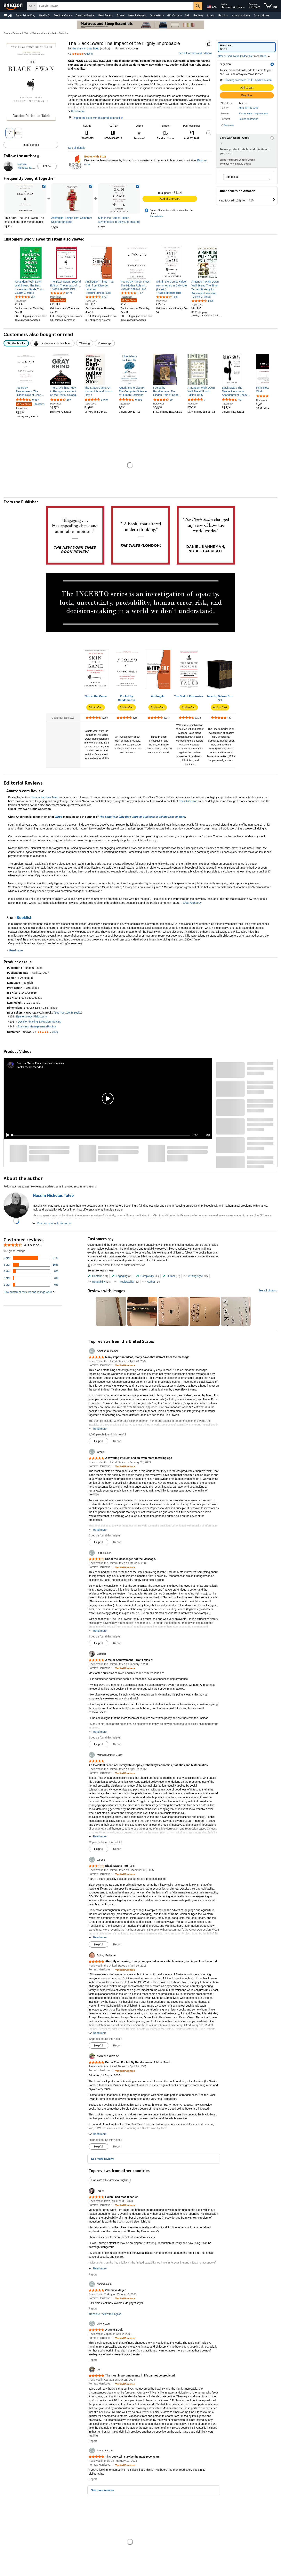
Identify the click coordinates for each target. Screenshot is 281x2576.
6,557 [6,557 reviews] (35, 399)
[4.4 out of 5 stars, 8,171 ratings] (61, 292)
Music (210, 15)
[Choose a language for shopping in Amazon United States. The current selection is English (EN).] (211, 6)
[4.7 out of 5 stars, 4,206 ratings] (202, 300)
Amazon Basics (85, 15)
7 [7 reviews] (204, 399)
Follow (47, 166)
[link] (72, 198)
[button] (7, 15)
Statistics (63, 33)
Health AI (44, 15)
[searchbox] (115, 6)
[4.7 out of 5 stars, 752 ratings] (25, 296)
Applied (52, 33)
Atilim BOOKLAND (248, 108)
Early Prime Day (25, 15)
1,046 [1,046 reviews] (104, 399)
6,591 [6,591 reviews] (138, 399)
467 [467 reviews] (240, 399)
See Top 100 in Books (68, 1012)
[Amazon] (13, 6)
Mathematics (38, 33)
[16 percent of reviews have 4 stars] (31, 1265)
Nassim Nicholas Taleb (85, 48)
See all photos (267, 1290)
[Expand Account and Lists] (244, 7)
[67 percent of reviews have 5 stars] (31, 1258)
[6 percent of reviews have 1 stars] (31, 1285)
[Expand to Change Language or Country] (217, 7)
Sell (187, 15)
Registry (198, 15)
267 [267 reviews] (69, 399)
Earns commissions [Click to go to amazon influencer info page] (53, 1062)
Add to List (232, 176)
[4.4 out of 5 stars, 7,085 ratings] (167, 296)
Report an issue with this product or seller (95, 117)
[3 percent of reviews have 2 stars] (31, 1278)
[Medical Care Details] (72, 15)
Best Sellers (105, 15)
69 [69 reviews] (171, 399)
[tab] (97, 1276)
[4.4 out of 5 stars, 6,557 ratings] (132, 292)
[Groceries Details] (163, 15)
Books (120, 15)
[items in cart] (270, 6)
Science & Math (21, 33)
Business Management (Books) (37, 1026)
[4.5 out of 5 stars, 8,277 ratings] (96, 296)
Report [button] (117, 1441)
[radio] (247, 47)
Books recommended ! (30, 1066)
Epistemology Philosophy (31, 1016)
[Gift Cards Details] (181, 15)
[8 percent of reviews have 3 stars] (31, 1271)
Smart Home (261, 15)
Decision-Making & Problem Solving (39, 1021)
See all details (76, 147)
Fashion (223, 15)
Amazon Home (241, 15)
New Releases (137, 15)
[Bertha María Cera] (29, 1063)
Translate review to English (105, 2314)
